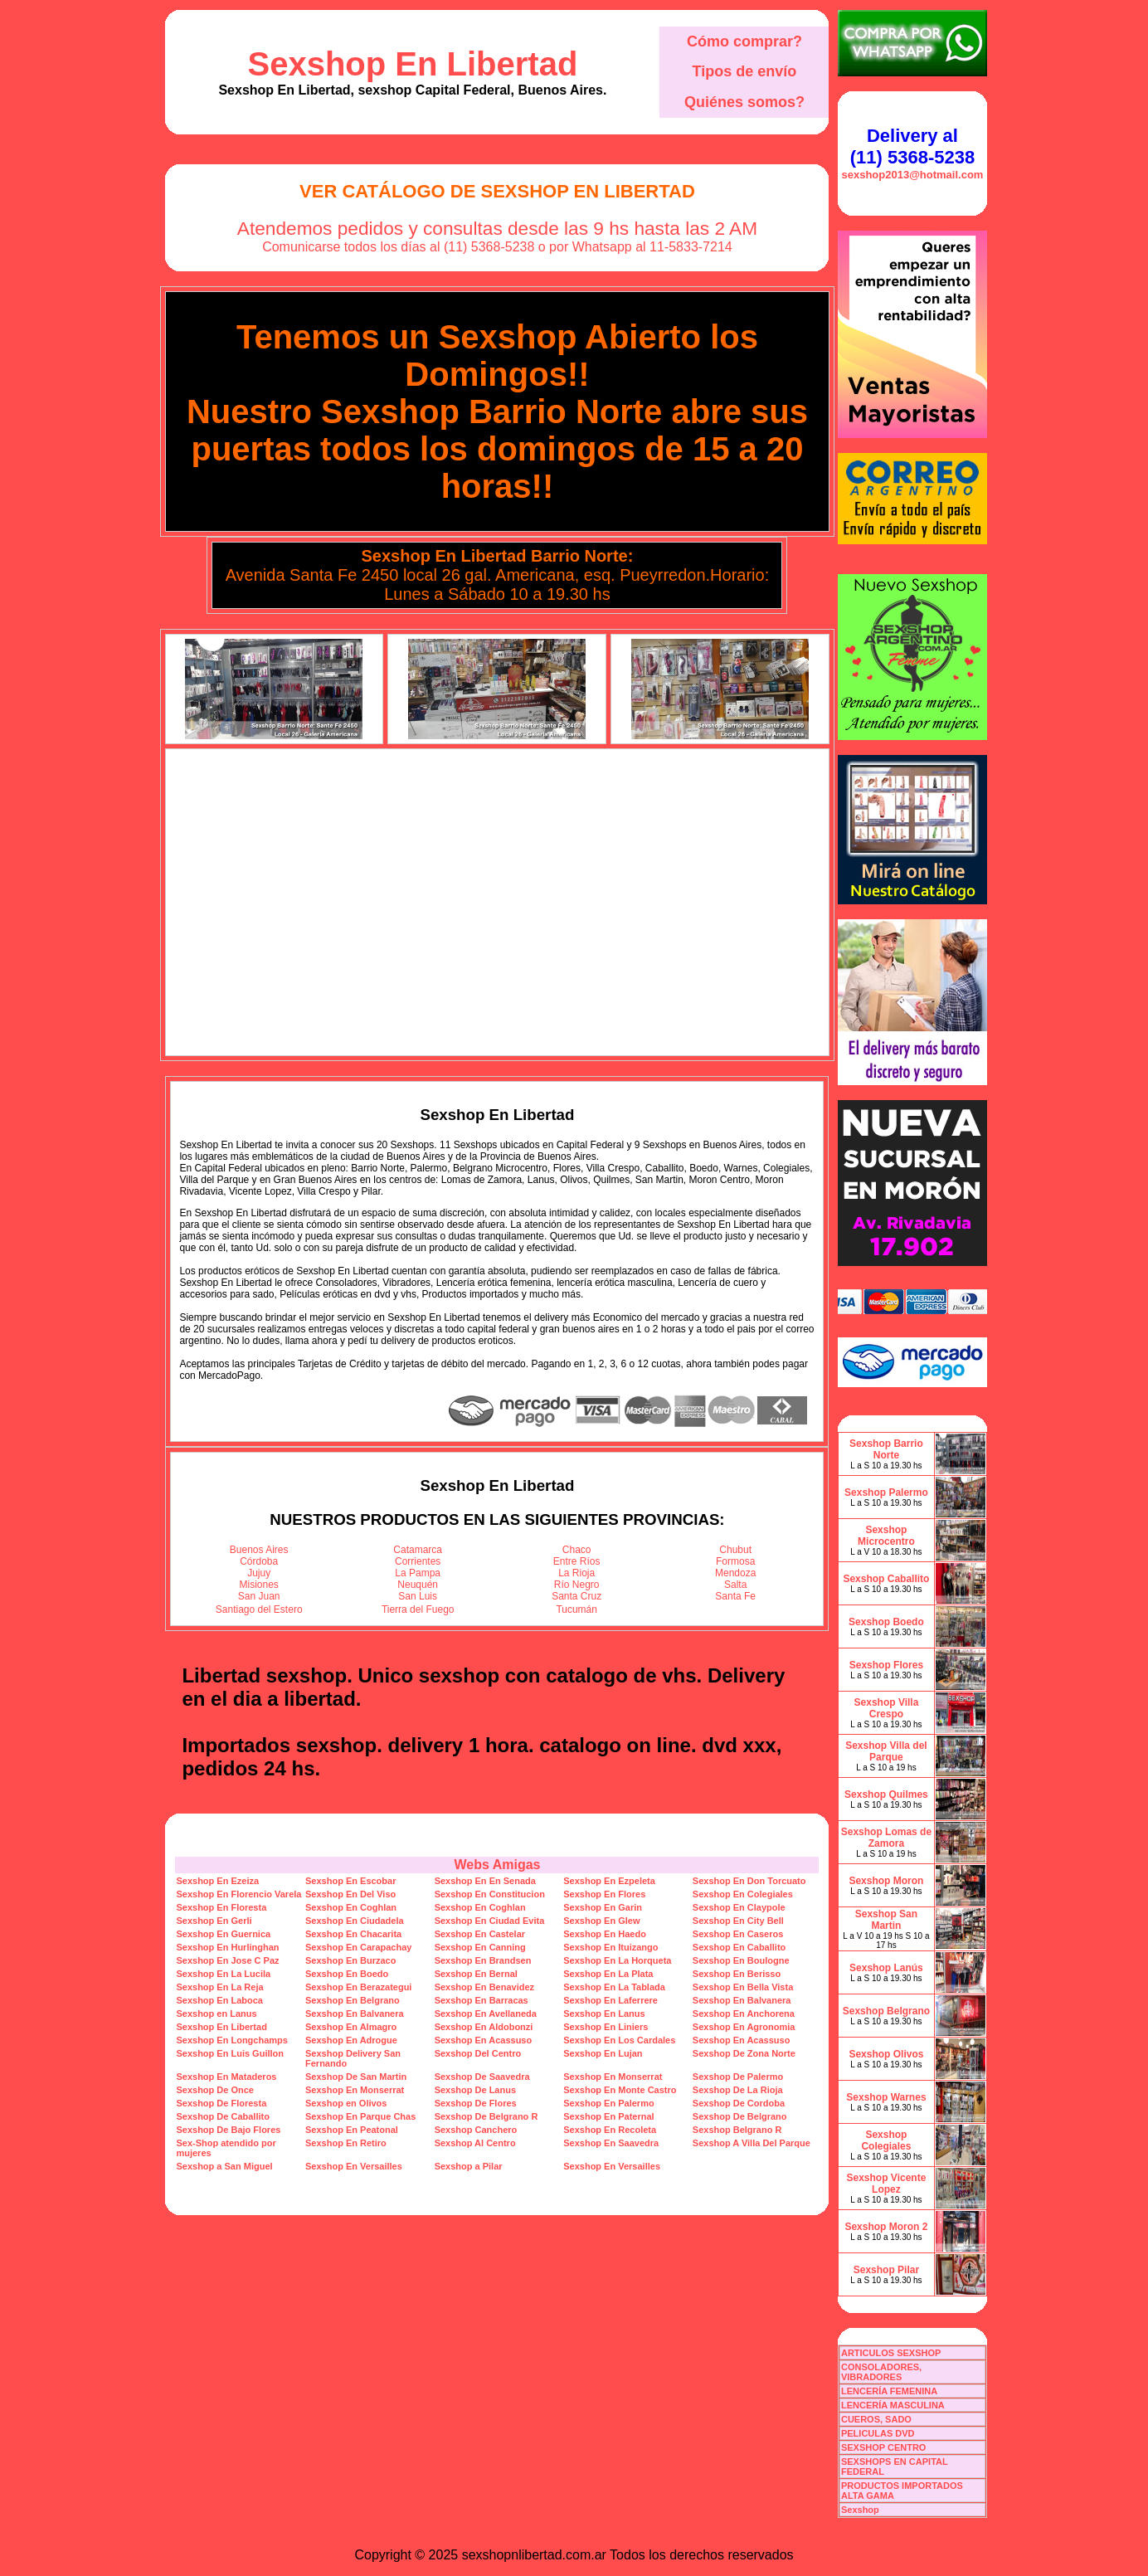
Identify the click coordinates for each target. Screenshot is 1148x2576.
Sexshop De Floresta (221, 2103)
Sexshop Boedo (886, 1622)
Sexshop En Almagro (350, 2027)
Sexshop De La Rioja (738, 2090)
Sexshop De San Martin (355, 2077)
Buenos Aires (259, 1550)
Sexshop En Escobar (350, 1881)
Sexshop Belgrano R (737, 2130)
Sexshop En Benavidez (484, 1987)
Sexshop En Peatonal (351, 2130)
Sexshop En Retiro (346, 2143)
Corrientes (417, 1561)
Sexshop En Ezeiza (217, 1881)
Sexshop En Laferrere (610, 2000)
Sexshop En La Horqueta (617, 1960)
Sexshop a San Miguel (224, 2166)
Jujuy (258, 1573)
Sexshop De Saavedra (482, 2077)
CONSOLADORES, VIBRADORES (881, 2372)
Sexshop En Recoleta (609, 2130)
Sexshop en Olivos (346, 2103)
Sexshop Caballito (886, 1579)
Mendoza (735, 1573)
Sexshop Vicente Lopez (887, 2183)
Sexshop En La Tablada (614, 1987)
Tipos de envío (745, 71)
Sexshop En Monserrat (612, 2077)
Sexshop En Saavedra (611, 2143)
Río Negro (577, 1584)
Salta (735, 1584)
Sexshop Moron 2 (885, 2227)
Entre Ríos (577, 1561)
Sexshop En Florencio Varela (238, 1894)
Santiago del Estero (259, 1609)
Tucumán (576, 1609)
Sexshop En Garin (602, 1907)
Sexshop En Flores (604, 1894)
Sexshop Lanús (886, 1968)
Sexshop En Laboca (219, 2000)
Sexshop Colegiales (886, 2140)
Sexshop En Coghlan (350, 1907)
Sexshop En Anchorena (744, 2013)
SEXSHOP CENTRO (884, 2447)
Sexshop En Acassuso (484, 2040)
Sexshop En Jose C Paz (227, 1960)
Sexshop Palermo (886, 1492)
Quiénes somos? (744, 102)
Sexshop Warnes (886, 2097)
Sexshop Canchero (476, 2130)
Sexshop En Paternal (608, 2116)
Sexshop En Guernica (223, 1934)
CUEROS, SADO (876, 2419)
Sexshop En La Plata (608, 1974)
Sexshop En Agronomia (744, 2027)
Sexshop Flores (886, 1665)
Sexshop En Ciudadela (354, 1921)
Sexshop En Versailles (353, 2166)
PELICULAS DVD (878, 2433)
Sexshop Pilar (886, 2270)
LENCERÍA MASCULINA (893, 2405)
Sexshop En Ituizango (610, 1947)
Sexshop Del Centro (478, 2053)
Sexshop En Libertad (413, 64)
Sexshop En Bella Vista (743, 1987)
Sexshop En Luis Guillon (230, 2053)
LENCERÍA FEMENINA (889, 2391)
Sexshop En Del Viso (350, 1894)
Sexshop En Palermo (608, 2103)
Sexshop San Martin (886, 1919)
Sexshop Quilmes (886, 1794)
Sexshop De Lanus (475, 2090)
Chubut (735, 1550)
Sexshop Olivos (886, 2054)
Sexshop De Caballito (222, 2116)
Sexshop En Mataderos (226, 2077)
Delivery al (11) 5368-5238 (912, 146)
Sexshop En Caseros (738, 1934)
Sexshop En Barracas (481, 2000)
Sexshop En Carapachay (358, 1947)
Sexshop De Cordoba (739, 2103)
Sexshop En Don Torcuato (749, 1881)
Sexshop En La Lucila (223, 1974)
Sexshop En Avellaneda (486, 2013)
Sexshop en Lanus (216, 2013)
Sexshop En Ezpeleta (609, 1881)
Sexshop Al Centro (475, 2143)
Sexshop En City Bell (738, 1921)
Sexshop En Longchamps (231, 2040)
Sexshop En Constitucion (490, 1894)
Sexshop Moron (886, 1881)
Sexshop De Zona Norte (744, 2053)
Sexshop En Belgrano (352, 2000)
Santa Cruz (576, 1596)
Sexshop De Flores (476, 2103)
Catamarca (417, 1550)
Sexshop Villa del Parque (886, 1751)
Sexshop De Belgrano (740, 2116)
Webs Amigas (497, 1865)
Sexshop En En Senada (485, 1881)
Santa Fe (735, 1596)
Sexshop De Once (215, 2090)
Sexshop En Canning (480, 1947)
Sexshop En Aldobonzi (484, 2027)
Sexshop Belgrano (886, 2011)
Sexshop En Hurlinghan (227, 1947)
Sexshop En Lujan (602, 2053)
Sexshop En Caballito (739, 1947)
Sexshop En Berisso (737, 1974)
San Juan (259, 1596)
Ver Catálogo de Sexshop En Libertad (497, 191)
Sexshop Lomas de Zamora (886, 1837)
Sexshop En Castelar (480, 1934)
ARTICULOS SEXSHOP (891, 2353)
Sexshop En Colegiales (743, 1894)
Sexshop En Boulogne (741, 1960)
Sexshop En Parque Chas (360, 2116)
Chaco (576, 1550)
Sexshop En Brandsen (483, 1960)
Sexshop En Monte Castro (619, 2090)
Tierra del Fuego (418, 1609)
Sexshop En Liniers (605, 2027)
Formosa (735, 1561)
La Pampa (417, 1573)
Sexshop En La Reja (219, 1987)
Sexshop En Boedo (346, 1974)
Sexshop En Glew (601, 1921)
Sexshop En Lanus (604, 2013)
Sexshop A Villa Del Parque (751, 2143)
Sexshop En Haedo (604, 1934)
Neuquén (417, 1584)
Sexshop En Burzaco (350, 1960)
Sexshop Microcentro (886, 1535)
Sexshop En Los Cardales (619, 2040)
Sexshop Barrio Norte (886, 1449)
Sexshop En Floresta (221, 1907)
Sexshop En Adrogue (351, 2040)
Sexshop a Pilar (469, 2166)
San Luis (417, 1596)
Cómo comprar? (744, 41)
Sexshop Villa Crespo (886, 1708)
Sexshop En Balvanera (742, 2000)
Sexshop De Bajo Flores (228, 2130)
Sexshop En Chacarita (353, 1934)
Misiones (259, 1584)
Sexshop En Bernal (476, 1974)
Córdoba (259, 1561)
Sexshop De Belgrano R (486, 2116)
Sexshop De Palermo (738, 2077)
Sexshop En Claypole (739, 1907)
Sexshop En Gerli (213, 1921)
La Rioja (576, 1573)
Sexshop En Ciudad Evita (490, 1921)
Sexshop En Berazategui (358, 1987)
